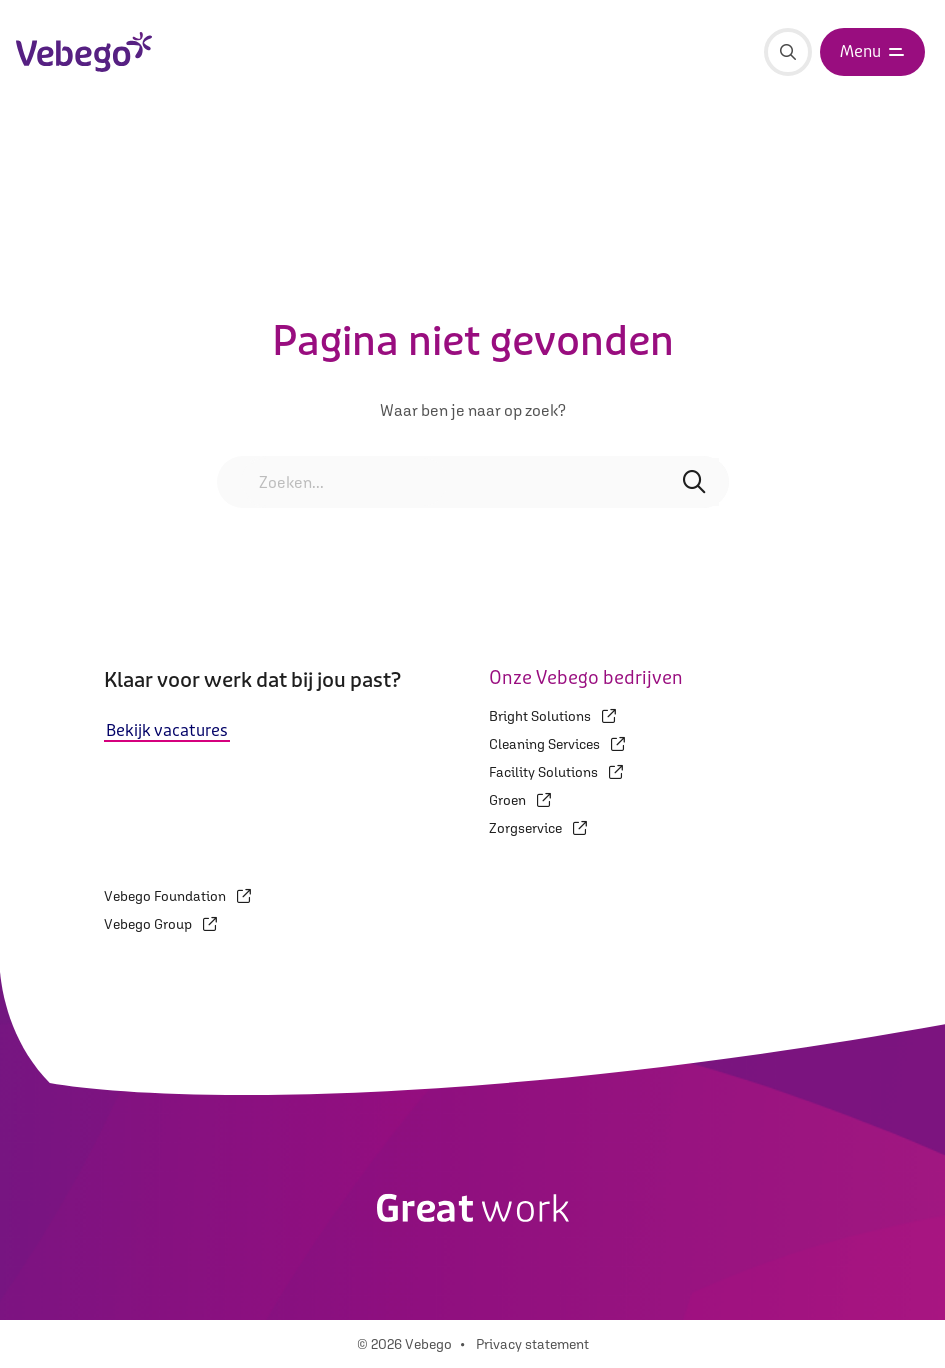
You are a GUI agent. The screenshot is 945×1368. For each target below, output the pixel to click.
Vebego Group (160, 924)
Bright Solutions (552, 716)
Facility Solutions (556, 772)
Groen (520, 800)
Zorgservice (538, 828)
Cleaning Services (557, 744)
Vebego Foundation (177, 896)
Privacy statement (532, 1344)
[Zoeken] (788, 52)
